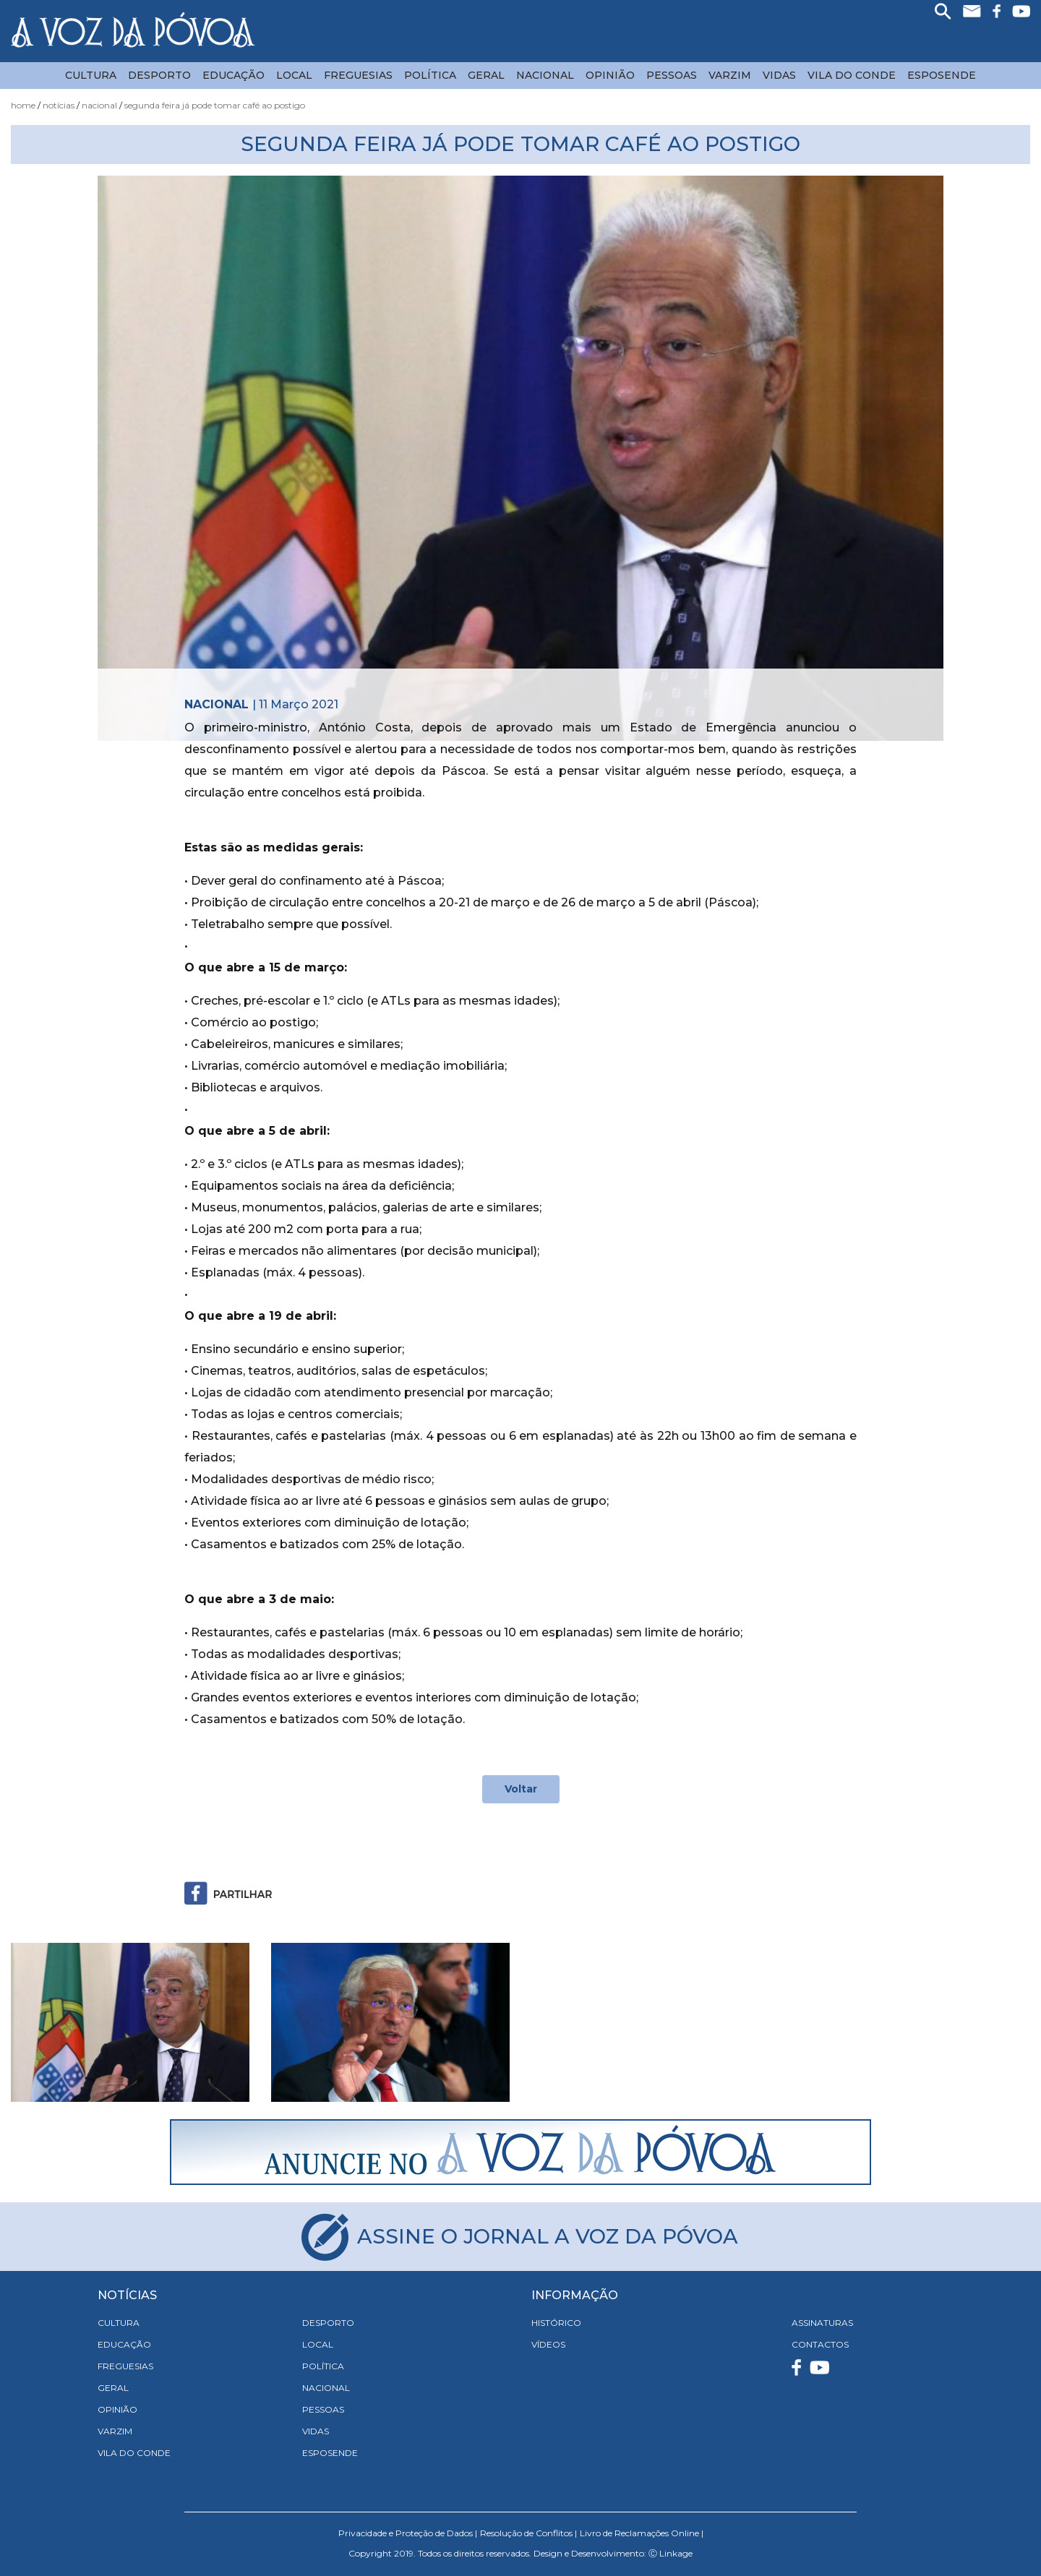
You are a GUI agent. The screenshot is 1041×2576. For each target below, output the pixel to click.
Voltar (521, 1788)
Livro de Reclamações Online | (641, 2533)
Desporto (159, 75)
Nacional (545, 75)
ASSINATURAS (822, 2322)
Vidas (779, 75)
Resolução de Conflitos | (528, 2533)
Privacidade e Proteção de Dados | (407, 2533)
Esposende (941, 75)
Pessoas (671, 75)
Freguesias (358, 75)
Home (23, 105)
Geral (486, 75)
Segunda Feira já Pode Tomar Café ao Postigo (214, 105)
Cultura (90, 75)
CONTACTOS (820, 2344)
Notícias (58, 105)
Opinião (610, 75)
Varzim (729, 75)
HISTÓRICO (556, 2322)
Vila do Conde (851, 75)
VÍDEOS (548, 2344)
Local (294, 75)
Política (430, 75)
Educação (233, 75)
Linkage (676, 2553)
